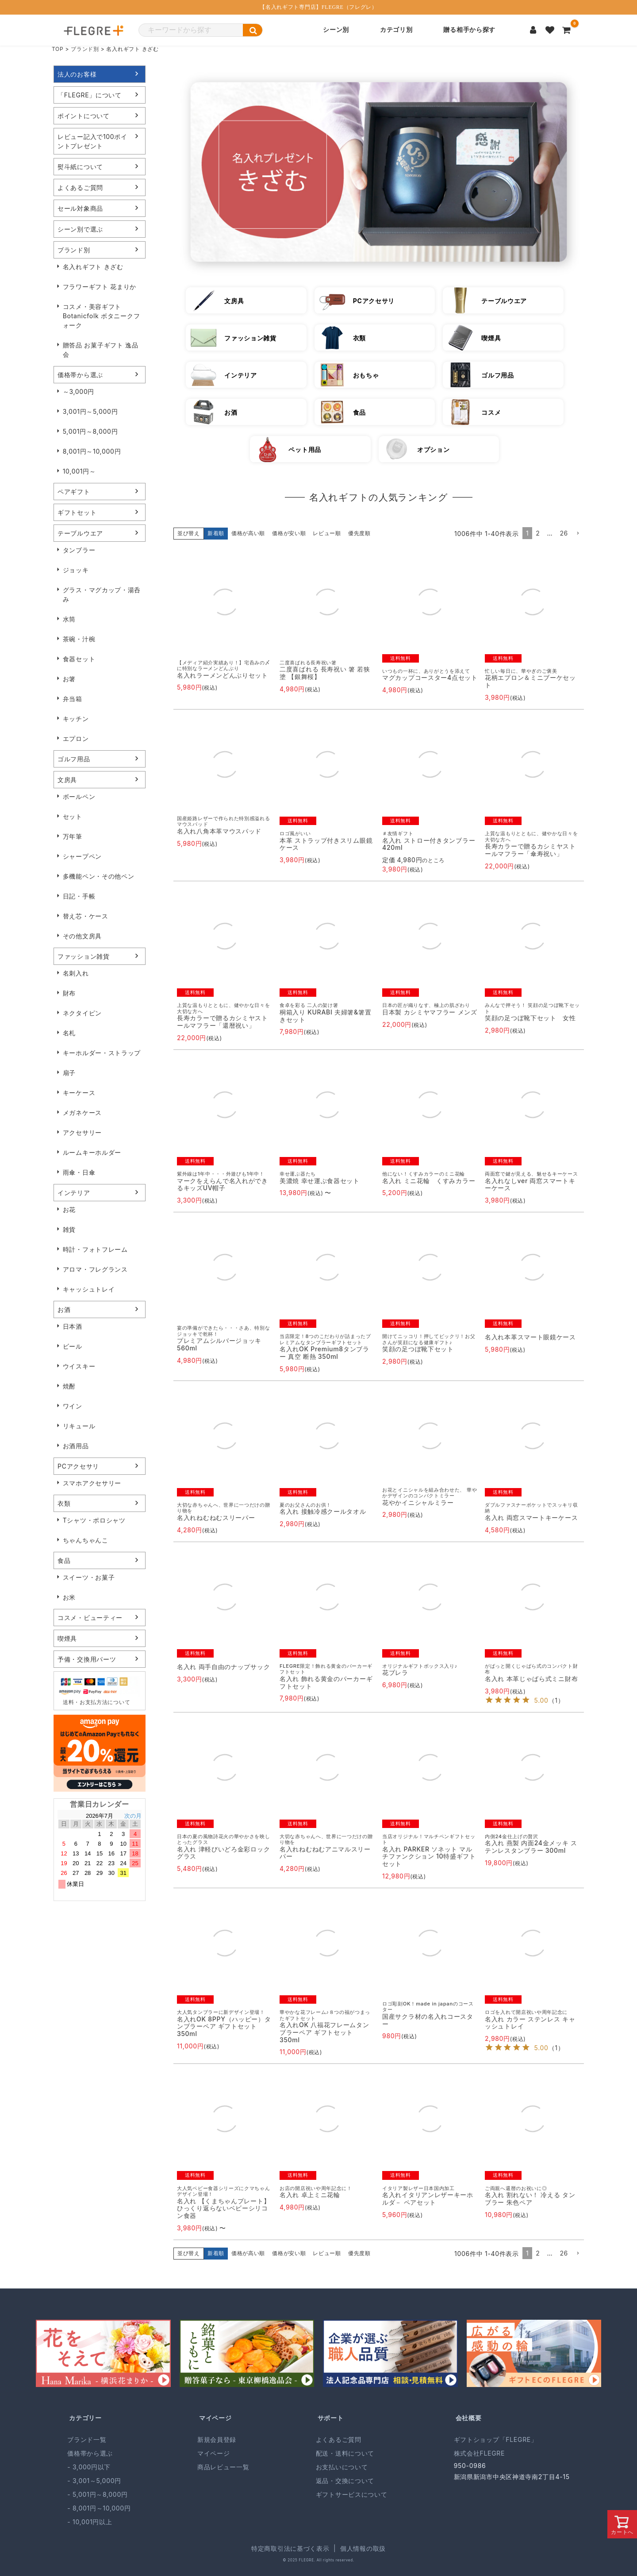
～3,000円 (78, 391)
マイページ (215, 2418)
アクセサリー (82, 1132)
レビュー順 (327, 533)
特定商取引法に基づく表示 (290, 2548)
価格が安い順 (289, 533)
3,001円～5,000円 (90, 411)
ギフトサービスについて (352, 2494)
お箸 (69, 679)
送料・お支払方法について (96, 1702)
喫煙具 (67, 1638)
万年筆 (72, 836)
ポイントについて (84, 116)
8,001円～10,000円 (92, 451)
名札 (69, 1033)
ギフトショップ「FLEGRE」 (495, 2439)
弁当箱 (72, 698)
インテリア (74, 1192)
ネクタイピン (82, 1013)
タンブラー (79, 550)
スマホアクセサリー (92, 1483)
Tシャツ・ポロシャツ (94, 1520)
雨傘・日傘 (79, 1172)
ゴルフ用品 (74, 759)
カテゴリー (85, 2418)
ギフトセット (77, 512)
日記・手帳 (79, 896)
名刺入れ (76, 973)
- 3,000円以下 (89, 2467)
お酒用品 (76, 1446)
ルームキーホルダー (92, 1152)
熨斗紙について (80, 166)
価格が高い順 (248, 533)
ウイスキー (79, 1366)
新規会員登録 (216, 2439)
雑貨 (69, 1229)
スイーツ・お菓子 (89, 1577)
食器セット (79, 659)
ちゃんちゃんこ (85, 1540)
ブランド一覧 (86, 2439)
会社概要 (469, 2418)
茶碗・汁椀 (79, 639)
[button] (578, 533)
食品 (64, 1560)
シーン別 (336, 30)
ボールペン (79, 796)
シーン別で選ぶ (80, 229)
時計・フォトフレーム (95, 1249)
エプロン (76, 738)
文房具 (67, 779)
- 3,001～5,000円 (94, 2480)
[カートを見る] (566, 30)
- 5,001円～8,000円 (97, 2494)
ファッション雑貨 (84, 956)
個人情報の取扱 (363, 2548)
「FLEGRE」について (90, 95)
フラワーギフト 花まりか (99, 286)
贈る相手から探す (469, 30)
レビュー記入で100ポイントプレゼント (92, 141)
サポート (331, 2418)
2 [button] (538, 533)
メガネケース (82, 1112)
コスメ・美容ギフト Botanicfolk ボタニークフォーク (101, 316)
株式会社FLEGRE (479, 2453)
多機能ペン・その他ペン (98, 876)
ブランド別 (85, 49)
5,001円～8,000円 (90, 431)
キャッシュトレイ (89, 1289)
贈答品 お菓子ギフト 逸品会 (100, 349)
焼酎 (69, 1386)
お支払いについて (342, 2467)
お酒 (64, 1309)
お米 (69, 1597)
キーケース (79, 1092)
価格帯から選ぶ (80, 374)
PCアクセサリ (78, 1466)
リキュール (79, 1426)
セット (72, 816)
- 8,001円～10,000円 (98, 2508)
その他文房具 (82, 936)
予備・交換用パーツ (87, 1659)
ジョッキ (76, 570)
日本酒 (72, 1326)
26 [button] (564, 533)
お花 (69, 1209)
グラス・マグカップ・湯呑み (102, 594)
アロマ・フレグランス (95, 1269)
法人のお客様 (77, 74)
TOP (57, 49)
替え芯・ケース (85, 916)
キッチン (76, 718)
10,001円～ (79, 471)
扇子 (69, 1072)
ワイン (72, 1406)
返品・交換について (345, 2480)
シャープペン (82, 856)
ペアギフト (74, 491)
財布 (69, 993)
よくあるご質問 (80, 187)
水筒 (69, 619)
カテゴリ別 (396, 30)
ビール (72, 1346)
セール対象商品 (80, 208)
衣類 (64, 1503)
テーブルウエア (80, 533)
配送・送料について (345, 2453)
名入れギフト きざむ (93, 266)
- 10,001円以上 (89, 2522)
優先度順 (359, 533)
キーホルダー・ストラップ (102, 1053)
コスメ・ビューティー (90, 1617)
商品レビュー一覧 (223, 2467)
